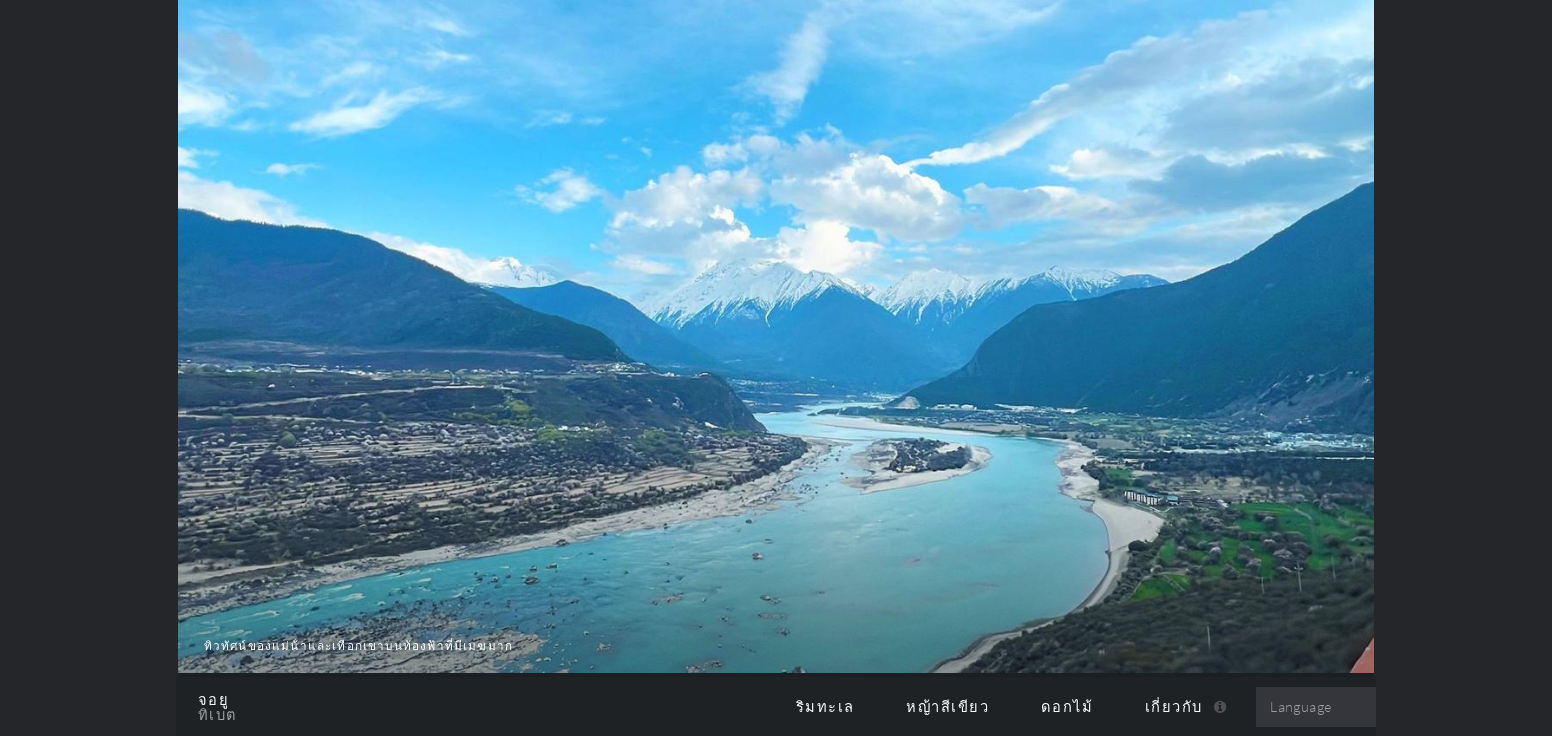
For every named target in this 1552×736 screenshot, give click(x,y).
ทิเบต (218, 715)
